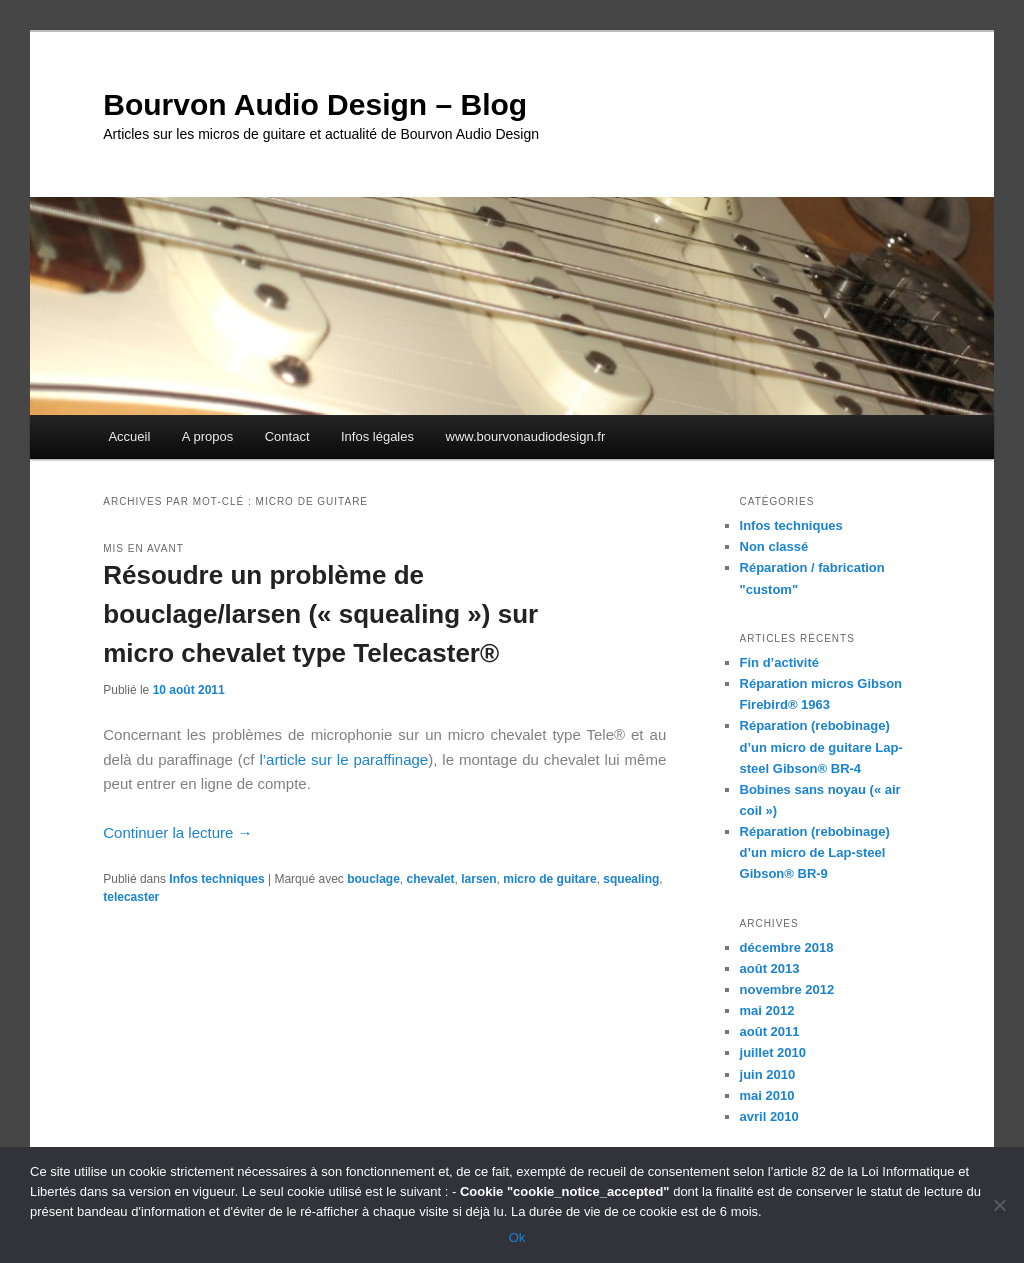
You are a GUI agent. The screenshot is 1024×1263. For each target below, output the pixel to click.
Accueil (129, 436)
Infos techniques (216, 879)
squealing (631, 879)
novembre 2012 (787, 989)
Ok (517, 1237)
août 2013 (770, 968)
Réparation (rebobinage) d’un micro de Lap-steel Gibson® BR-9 (815, 852)
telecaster (131, 897)
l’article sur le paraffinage (343, 759)
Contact (287, 436)
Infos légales (377, 436)
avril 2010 (769, 1116)
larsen (478, 879)
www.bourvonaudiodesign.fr (526, 436)
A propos (207, 436)
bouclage (373, 879)
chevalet (431, 879)
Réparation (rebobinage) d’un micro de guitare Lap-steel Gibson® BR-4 (821, 746)
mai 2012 (767, 1010)
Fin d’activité (779, 662)
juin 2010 (768, 1074)
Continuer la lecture (177, 832)
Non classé (774, 546)
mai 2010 (767, 1095)
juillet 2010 (773, 1052)
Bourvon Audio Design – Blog (315, 104)
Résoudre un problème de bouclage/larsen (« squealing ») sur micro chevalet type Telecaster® (320, 614)
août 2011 (770, 1031)
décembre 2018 (787, 947)
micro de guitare (549, 879)
